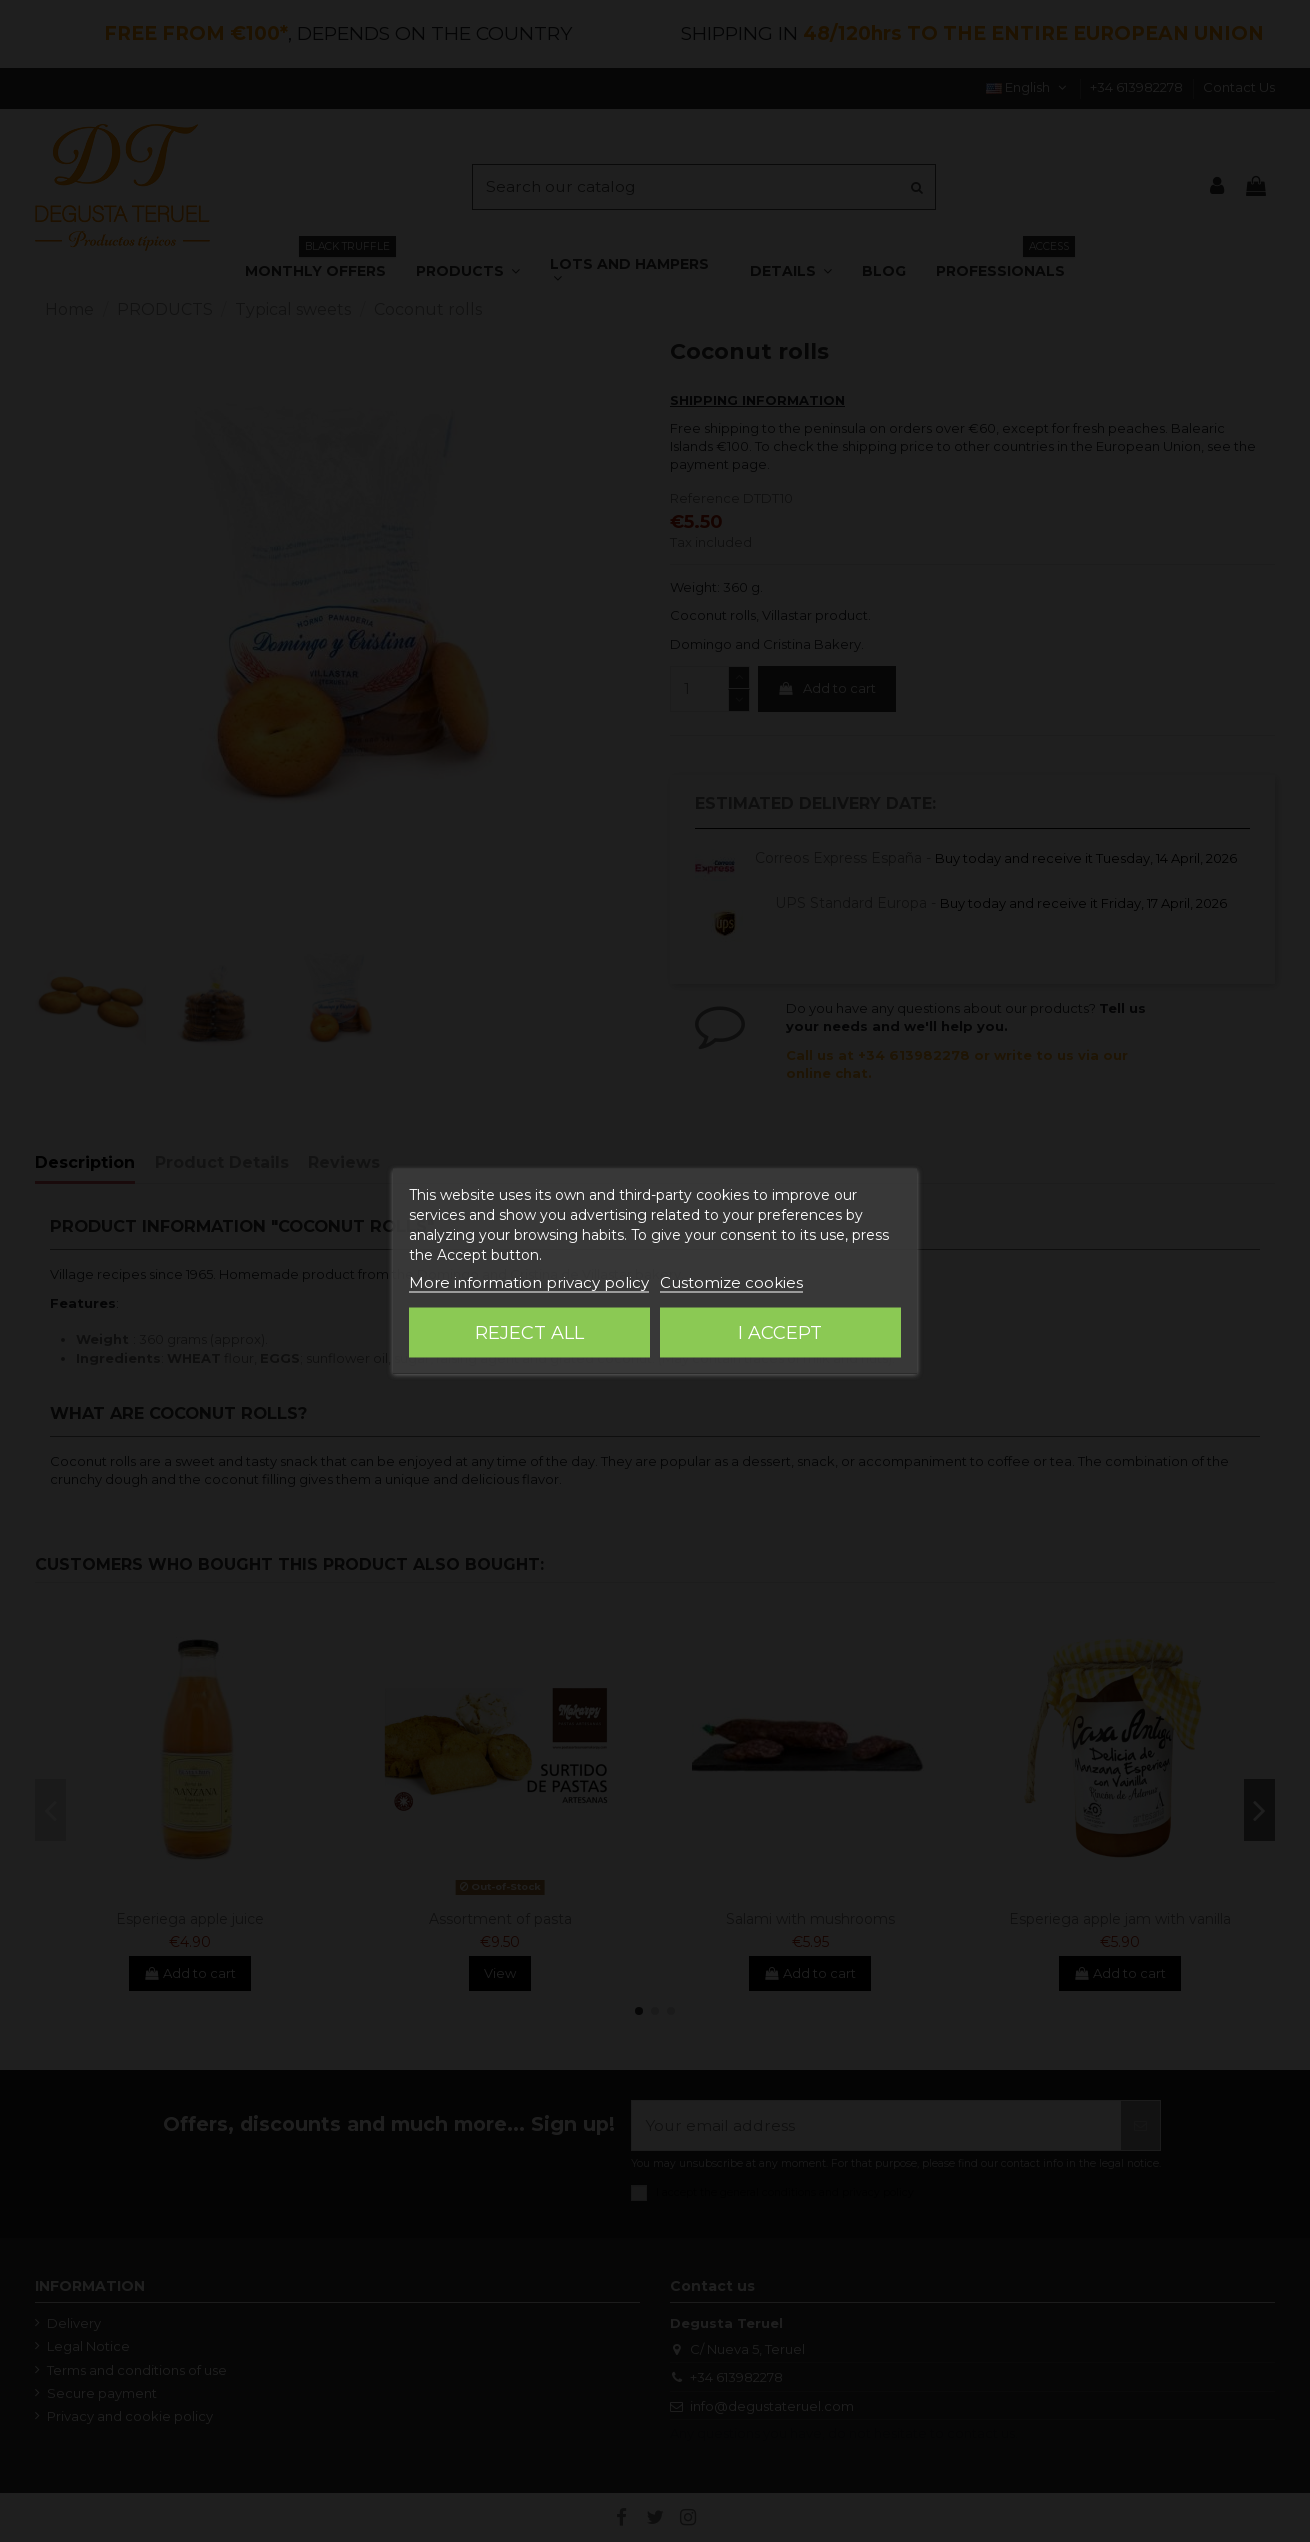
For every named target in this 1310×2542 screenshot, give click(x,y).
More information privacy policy (529, 1282)
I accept (780, 1333)
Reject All (529, 1333)
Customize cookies (731, 1282)
